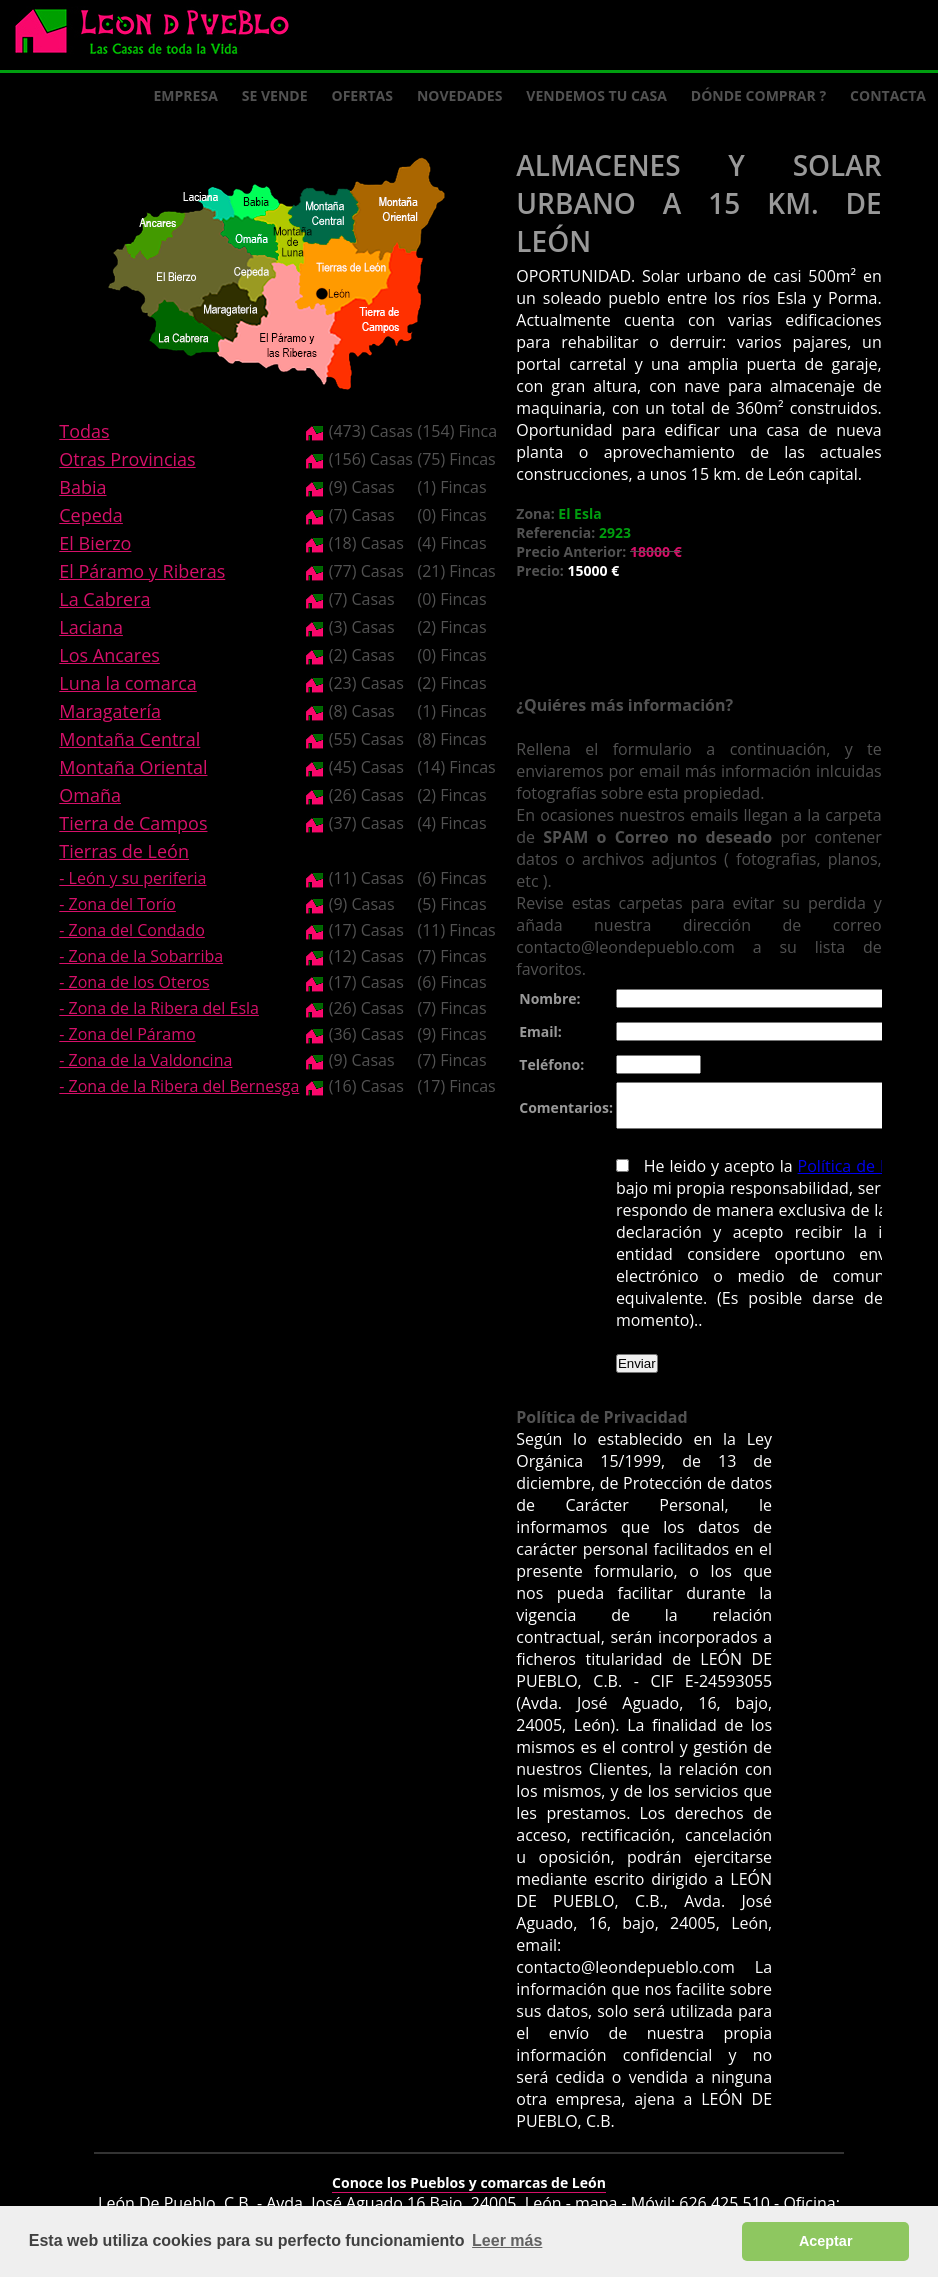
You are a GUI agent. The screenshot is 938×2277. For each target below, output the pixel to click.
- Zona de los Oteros (134, 982)
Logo (160, 36)
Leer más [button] (507, 2240)
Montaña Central (129, 739)
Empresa (186, 95)
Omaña (90, 795)
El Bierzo (95, 543)
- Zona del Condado (132, 930)
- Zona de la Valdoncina (145, 1060)
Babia (82, 487)
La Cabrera (104, 599)
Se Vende (275, 95)
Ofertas (362, 95)
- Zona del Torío (117, 904)
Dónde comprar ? (758, 95)
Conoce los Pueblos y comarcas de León (469, 2169)
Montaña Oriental (133, 767)
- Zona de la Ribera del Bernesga (179, 1086)
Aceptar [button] (826, 2241)
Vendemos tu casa (596, 95)
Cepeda (91, 515)
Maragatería (110, 711)
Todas (84, 431)
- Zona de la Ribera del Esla (159, 1008)
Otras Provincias (127, 459)
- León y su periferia (132, 878)
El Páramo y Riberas (142, 571)
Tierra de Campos (133, 823)
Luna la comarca (127, 683)
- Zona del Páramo (127, 1034)
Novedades (459, 95)
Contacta (888, 95)
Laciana (91, 627)
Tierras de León (124, 851)
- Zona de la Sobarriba (141, 956)
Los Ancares (109, 655)
